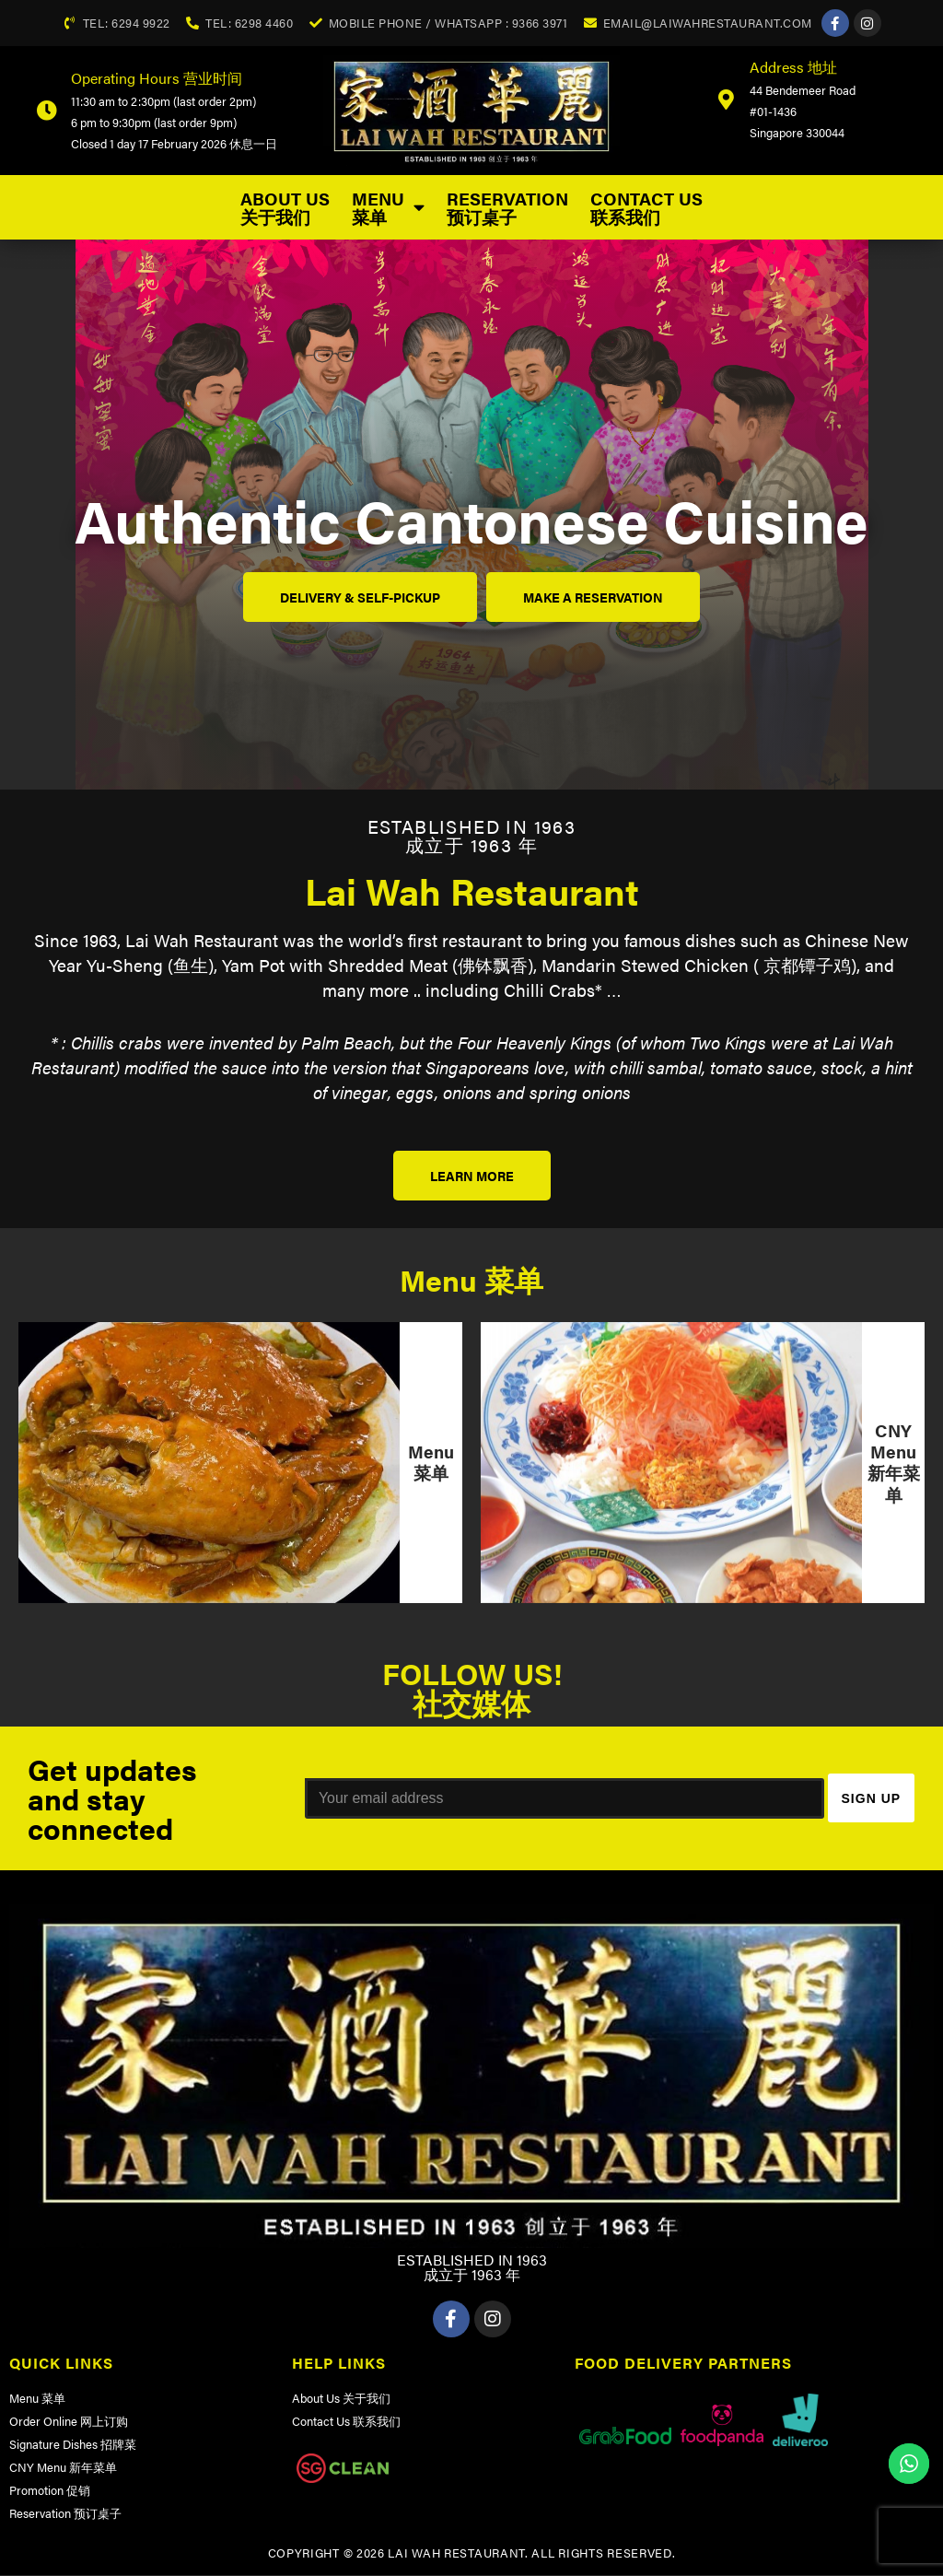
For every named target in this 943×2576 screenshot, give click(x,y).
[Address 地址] (726, 99)
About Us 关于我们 (285, 207)
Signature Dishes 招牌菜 (72, 2445)
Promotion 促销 (49, 2491)
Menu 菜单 (388, 207)
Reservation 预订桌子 (507, 207)
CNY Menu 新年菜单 (63, 2468)
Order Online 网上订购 (68, 2422)
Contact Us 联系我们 (646, 207)
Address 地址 (793, 67)
